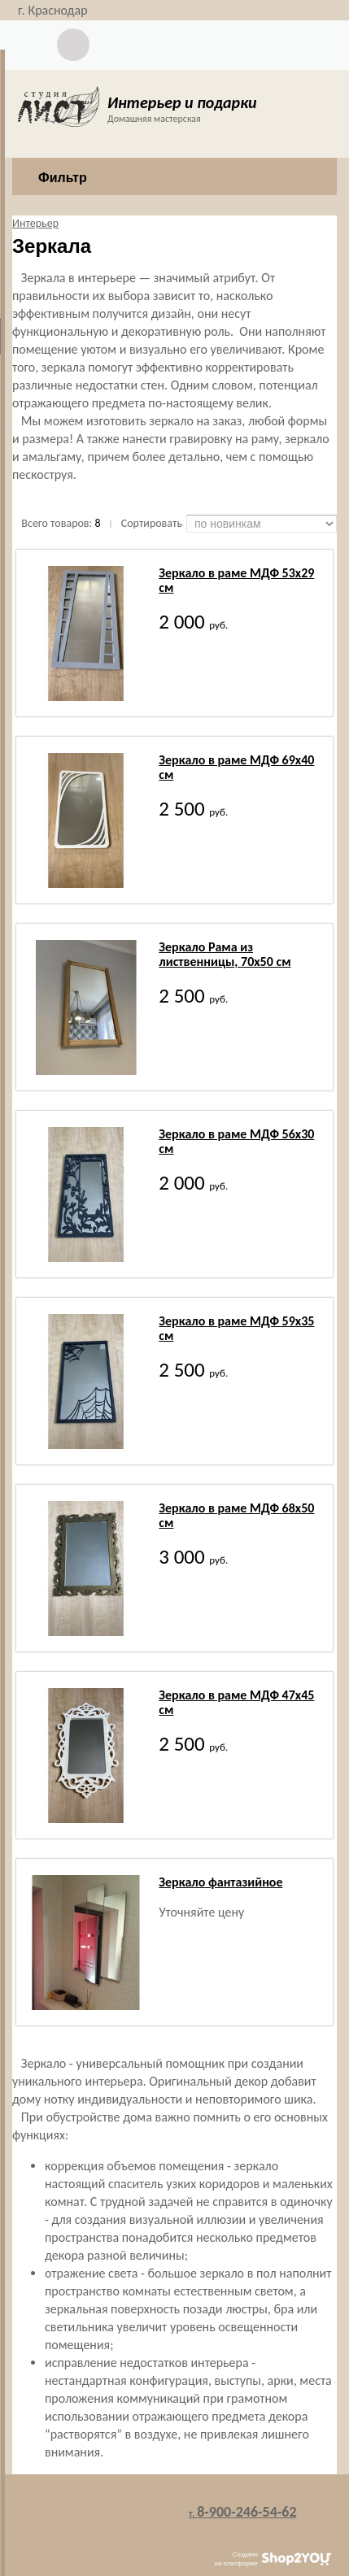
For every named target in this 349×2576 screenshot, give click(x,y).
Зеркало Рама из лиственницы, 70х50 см (224, 954)
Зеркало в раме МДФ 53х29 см (236, 580)
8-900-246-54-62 (243, 2512)
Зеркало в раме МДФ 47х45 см (236, 1702)
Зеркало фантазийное (220, 1882)
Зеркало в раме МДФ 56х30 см (236, 1141)
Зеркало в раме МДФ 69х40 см (236, 767)
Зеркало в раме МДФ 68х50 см (236, 1515)
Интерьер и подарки (182, 102)
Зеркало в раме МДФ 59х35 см (236, 1328)
